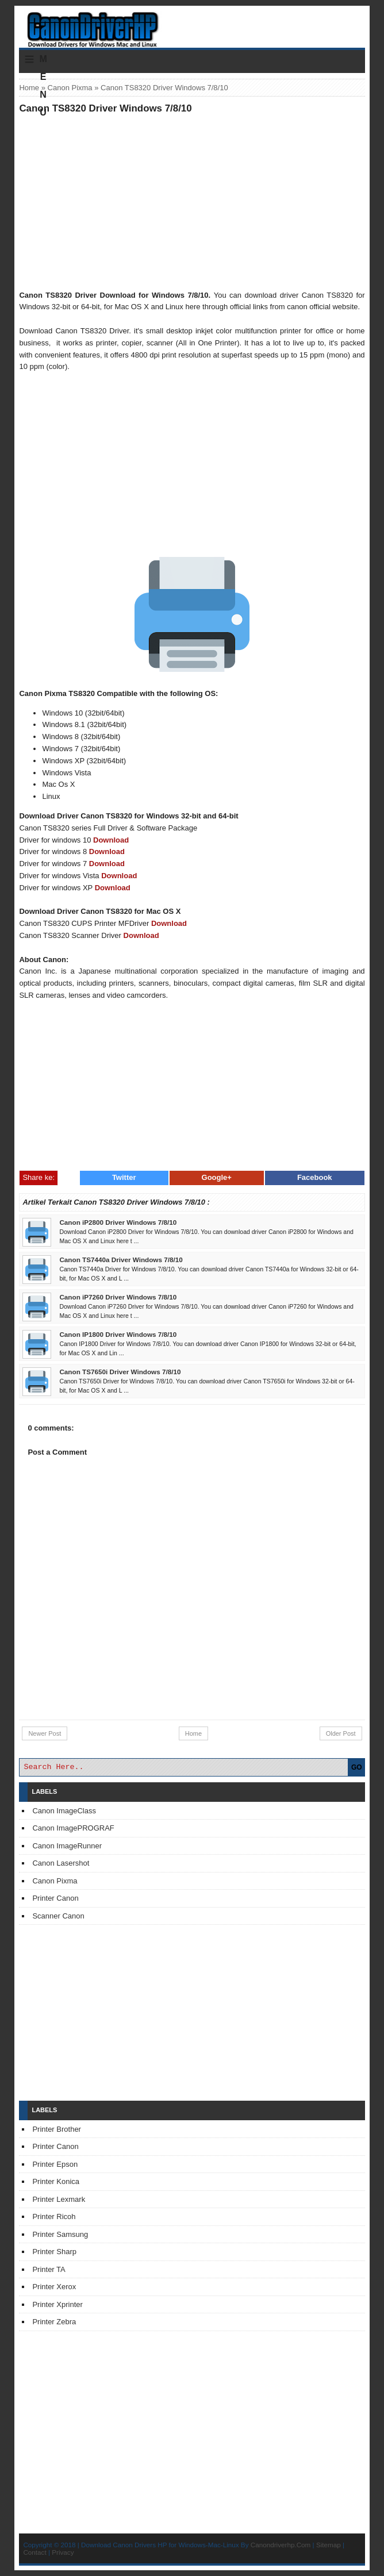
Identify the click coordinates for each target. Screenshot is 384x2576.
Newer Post (44, 1733)
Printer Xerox (54, 2286)
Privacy (63, 2552)
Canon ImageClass (64, 1810)
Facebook (314, 1177)
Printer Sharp (54, 2251)
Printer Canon (55, 1898)
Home (29, 87)
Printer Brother (56, 2129)
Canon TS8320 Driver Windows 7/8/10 (105, 108)
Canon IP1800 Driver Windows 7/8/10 (117, 1334)
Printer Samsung (60, 2234)
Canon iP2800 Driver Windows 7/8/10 (117, 1222)
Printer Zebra (54, 2321)
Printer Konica (55, 2181)
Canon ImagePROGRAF (73, 1828)
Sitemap (328, 2544)
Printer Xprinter (57, 2304)
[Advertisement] (192, 201)
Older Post (341, 1733)
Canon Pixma (70, 87)
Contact (34, 2552)
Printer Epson (55, 2164)
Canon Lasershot (60, 1863)
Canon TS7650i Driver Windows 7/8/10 (120, 1371)
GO (356, 1767)
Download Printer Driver (192, 25)
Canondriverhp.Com (281, 2544)
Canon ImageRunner (67, 1845)
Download (111, 840)
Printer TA (48, 2269)
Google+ (217, 1177)
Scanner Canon (58, 1916)
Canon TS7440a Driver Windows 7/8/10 (120, 1259)
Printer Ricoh (53, 2216)
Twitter (124, 1177)
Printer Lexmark (58, 2199)
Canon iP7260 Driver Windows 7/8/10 (117, 1297)
